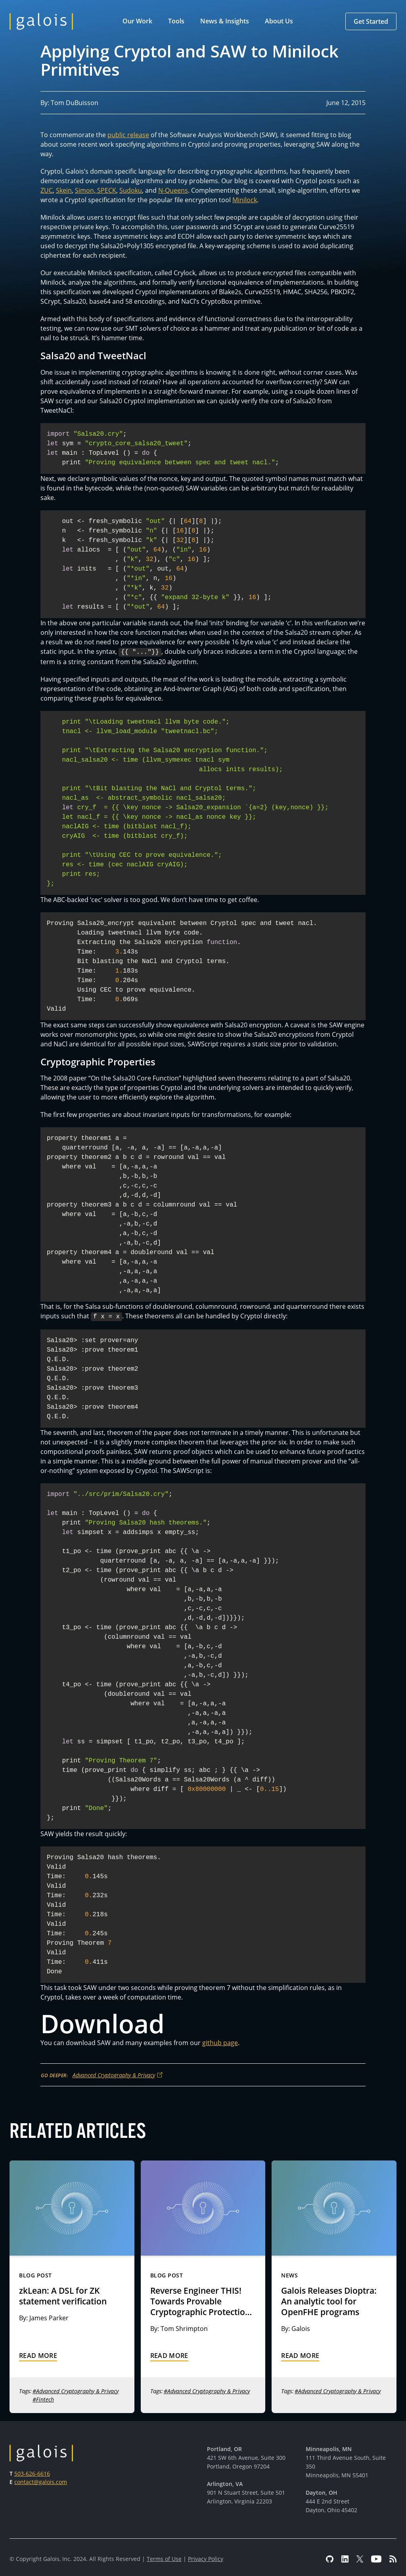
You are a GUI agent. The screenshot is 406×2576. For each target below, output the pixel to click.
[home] (41, 21)
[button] (139, 21)
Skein (64, 190)
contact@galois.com (40, 2480)
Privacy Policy (205, 2557)
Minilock (244, 199)
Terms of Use (164, 2557)
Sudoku (130, 190)
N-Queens (173, 190)
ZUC (46, 190)
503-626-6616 (32, 2472)
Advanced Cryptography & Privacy (114, 2073)
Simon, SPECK (95, 190)
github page (220, 2041)
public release (128, 134)
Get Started (371, 21)
